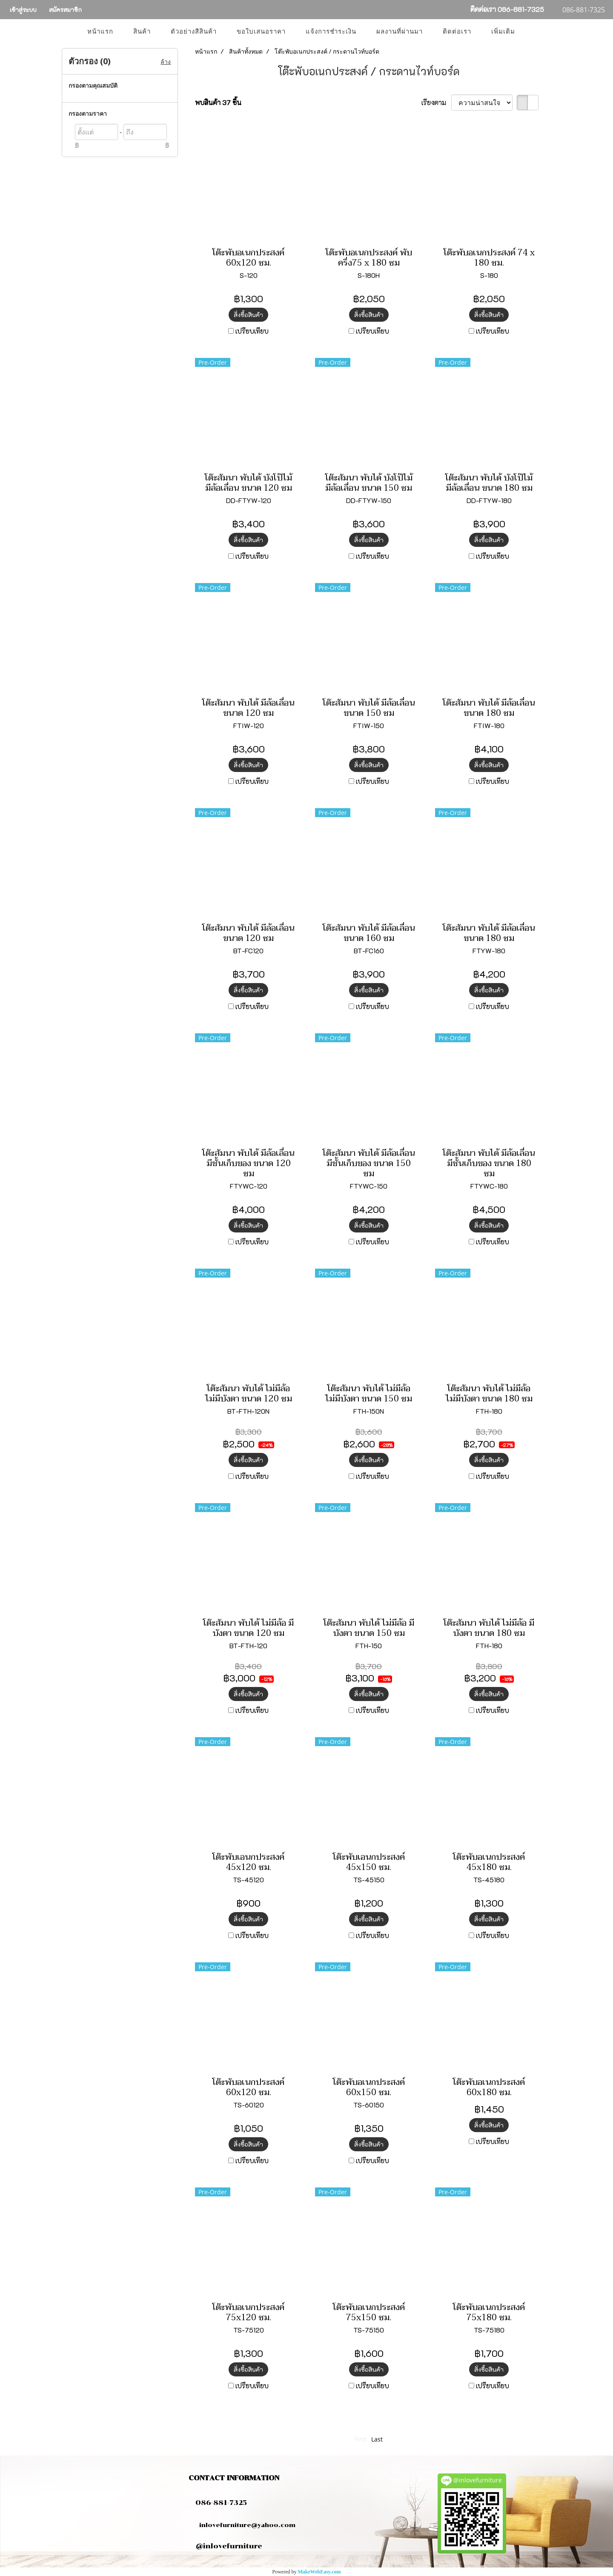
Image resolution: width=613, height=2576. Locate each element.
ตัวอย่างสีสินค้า (194, 31)
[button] (532, 31)
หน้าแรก (100, 31)
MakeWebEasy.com (319, 2572)
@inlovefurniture (229, 2546)
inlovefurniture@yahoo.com (243, 2525)
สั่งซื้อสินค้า (248, 315)
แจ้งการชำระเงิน (331, 31)
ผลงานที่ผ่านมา (399, 31)
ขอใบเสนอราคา (261, 31)
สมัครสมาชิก (65, 10)
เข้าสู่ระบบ (23, 10)
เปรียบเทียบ (252, 330)
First (361, 2439)
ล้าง (165, 61)
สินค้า (142, 31)
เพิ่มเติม (503, 31)
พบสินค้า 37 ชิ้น (218, 102)
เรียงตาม (436, 102)
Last (377, 2439)
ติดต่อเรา (457, 31)
